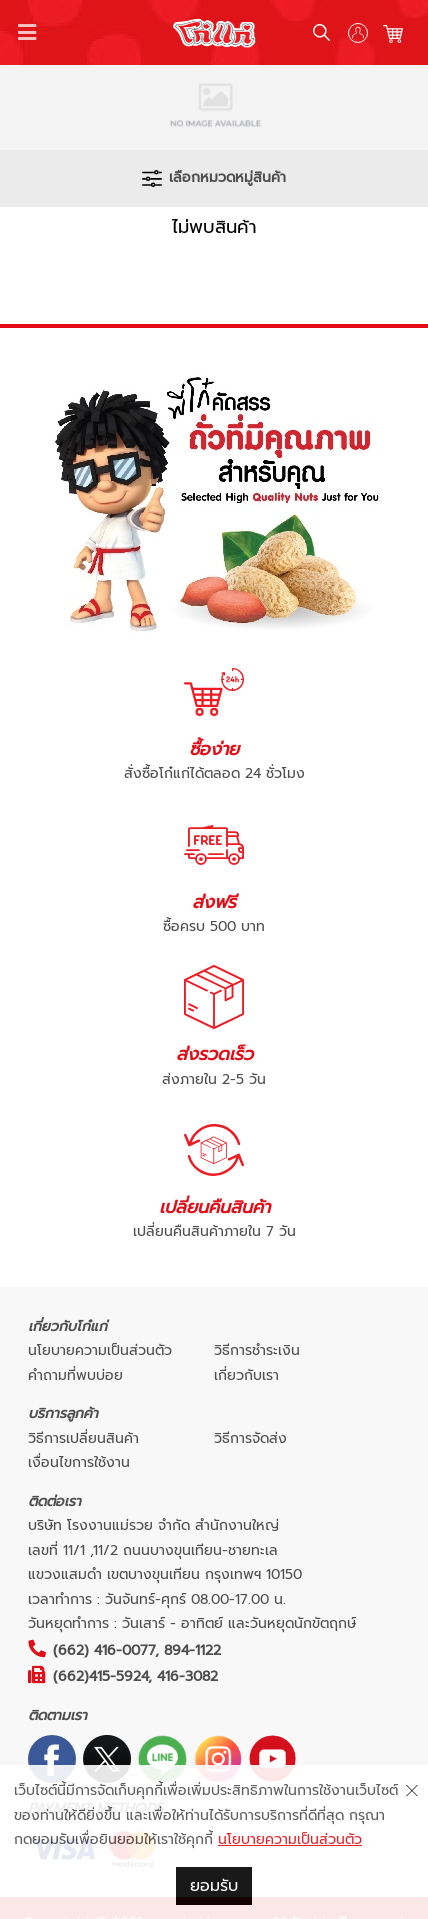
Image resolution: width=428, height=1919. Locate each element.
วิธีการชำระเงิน (257, 1350)
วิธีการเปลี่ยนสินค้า (83, 1438)
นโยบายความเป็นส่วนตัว (100, 1350)
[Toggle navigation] (28, 33)
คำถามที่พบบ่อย (75, 1375)
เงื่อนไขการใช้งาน (79, 1462)
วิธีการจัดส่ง (250, 1438)
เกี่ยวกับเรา (246, 1375)
